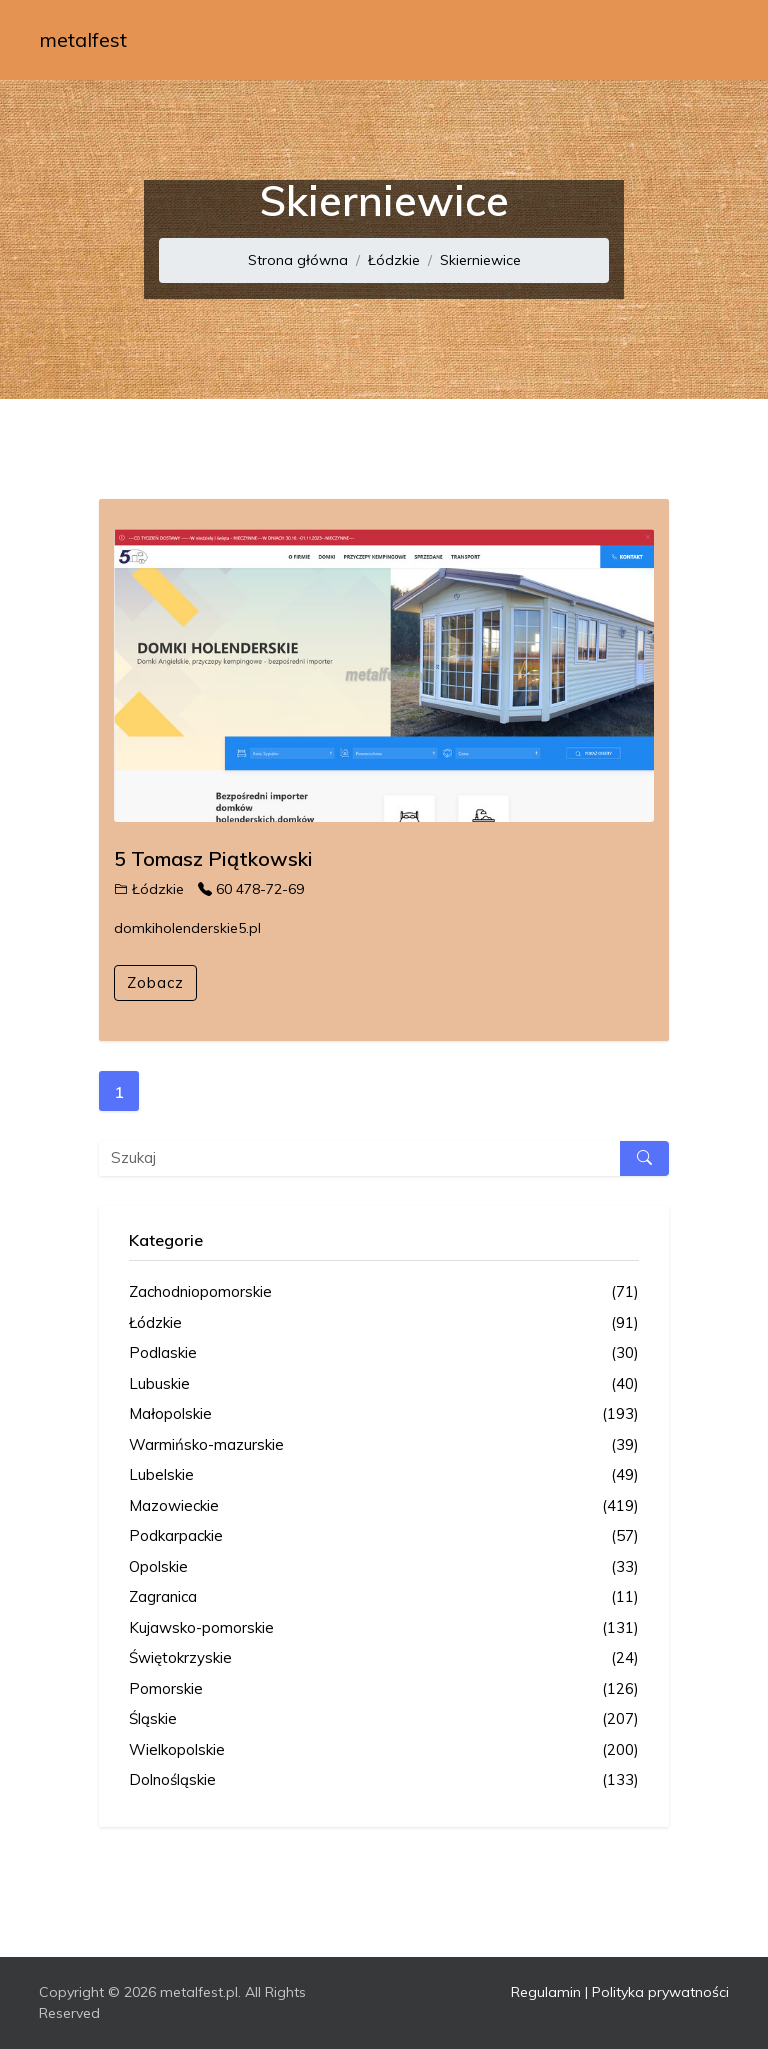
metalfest (83, 39)
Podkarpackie (384, 1536)
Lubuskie (384, 1384)
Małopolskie (384, 1414)
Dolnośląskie (384, 1780)
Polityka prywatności (660, 1992)
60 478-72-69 (251, 889)
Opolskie (384, 1567)
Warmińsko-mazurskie (384, 1445)
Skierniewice (480, 260)
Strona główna (298, 260)
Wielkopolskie (384, 1750)
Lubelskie (384, 1475)
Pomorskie (384, 1689)
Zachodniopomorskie (384, 1292)
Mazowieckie (384, 1506)
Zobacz (155, 982)
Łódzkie (394, 260)
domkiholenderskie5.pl (187, 928)
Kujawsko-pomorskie (384, 1628)
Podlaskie (384, 1353)
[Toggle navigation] (701, 40)
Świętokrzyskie (384, 1658)
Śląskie (384, 1719)
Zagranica (384, 1597)
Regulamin (546, 1992)
